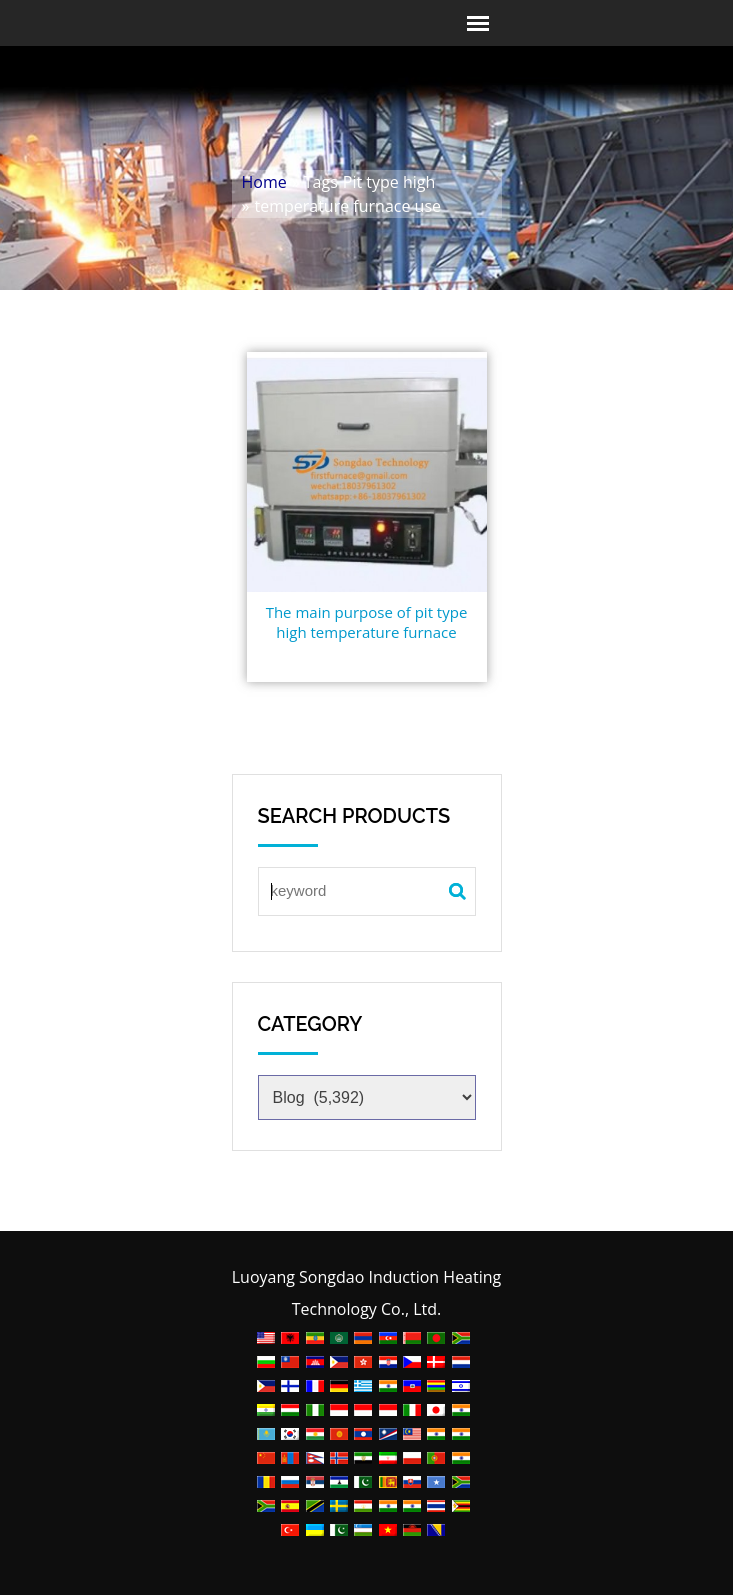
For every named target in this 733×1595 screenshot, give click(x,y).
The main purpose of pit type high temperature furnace (367, 622)
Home (264, 182)
